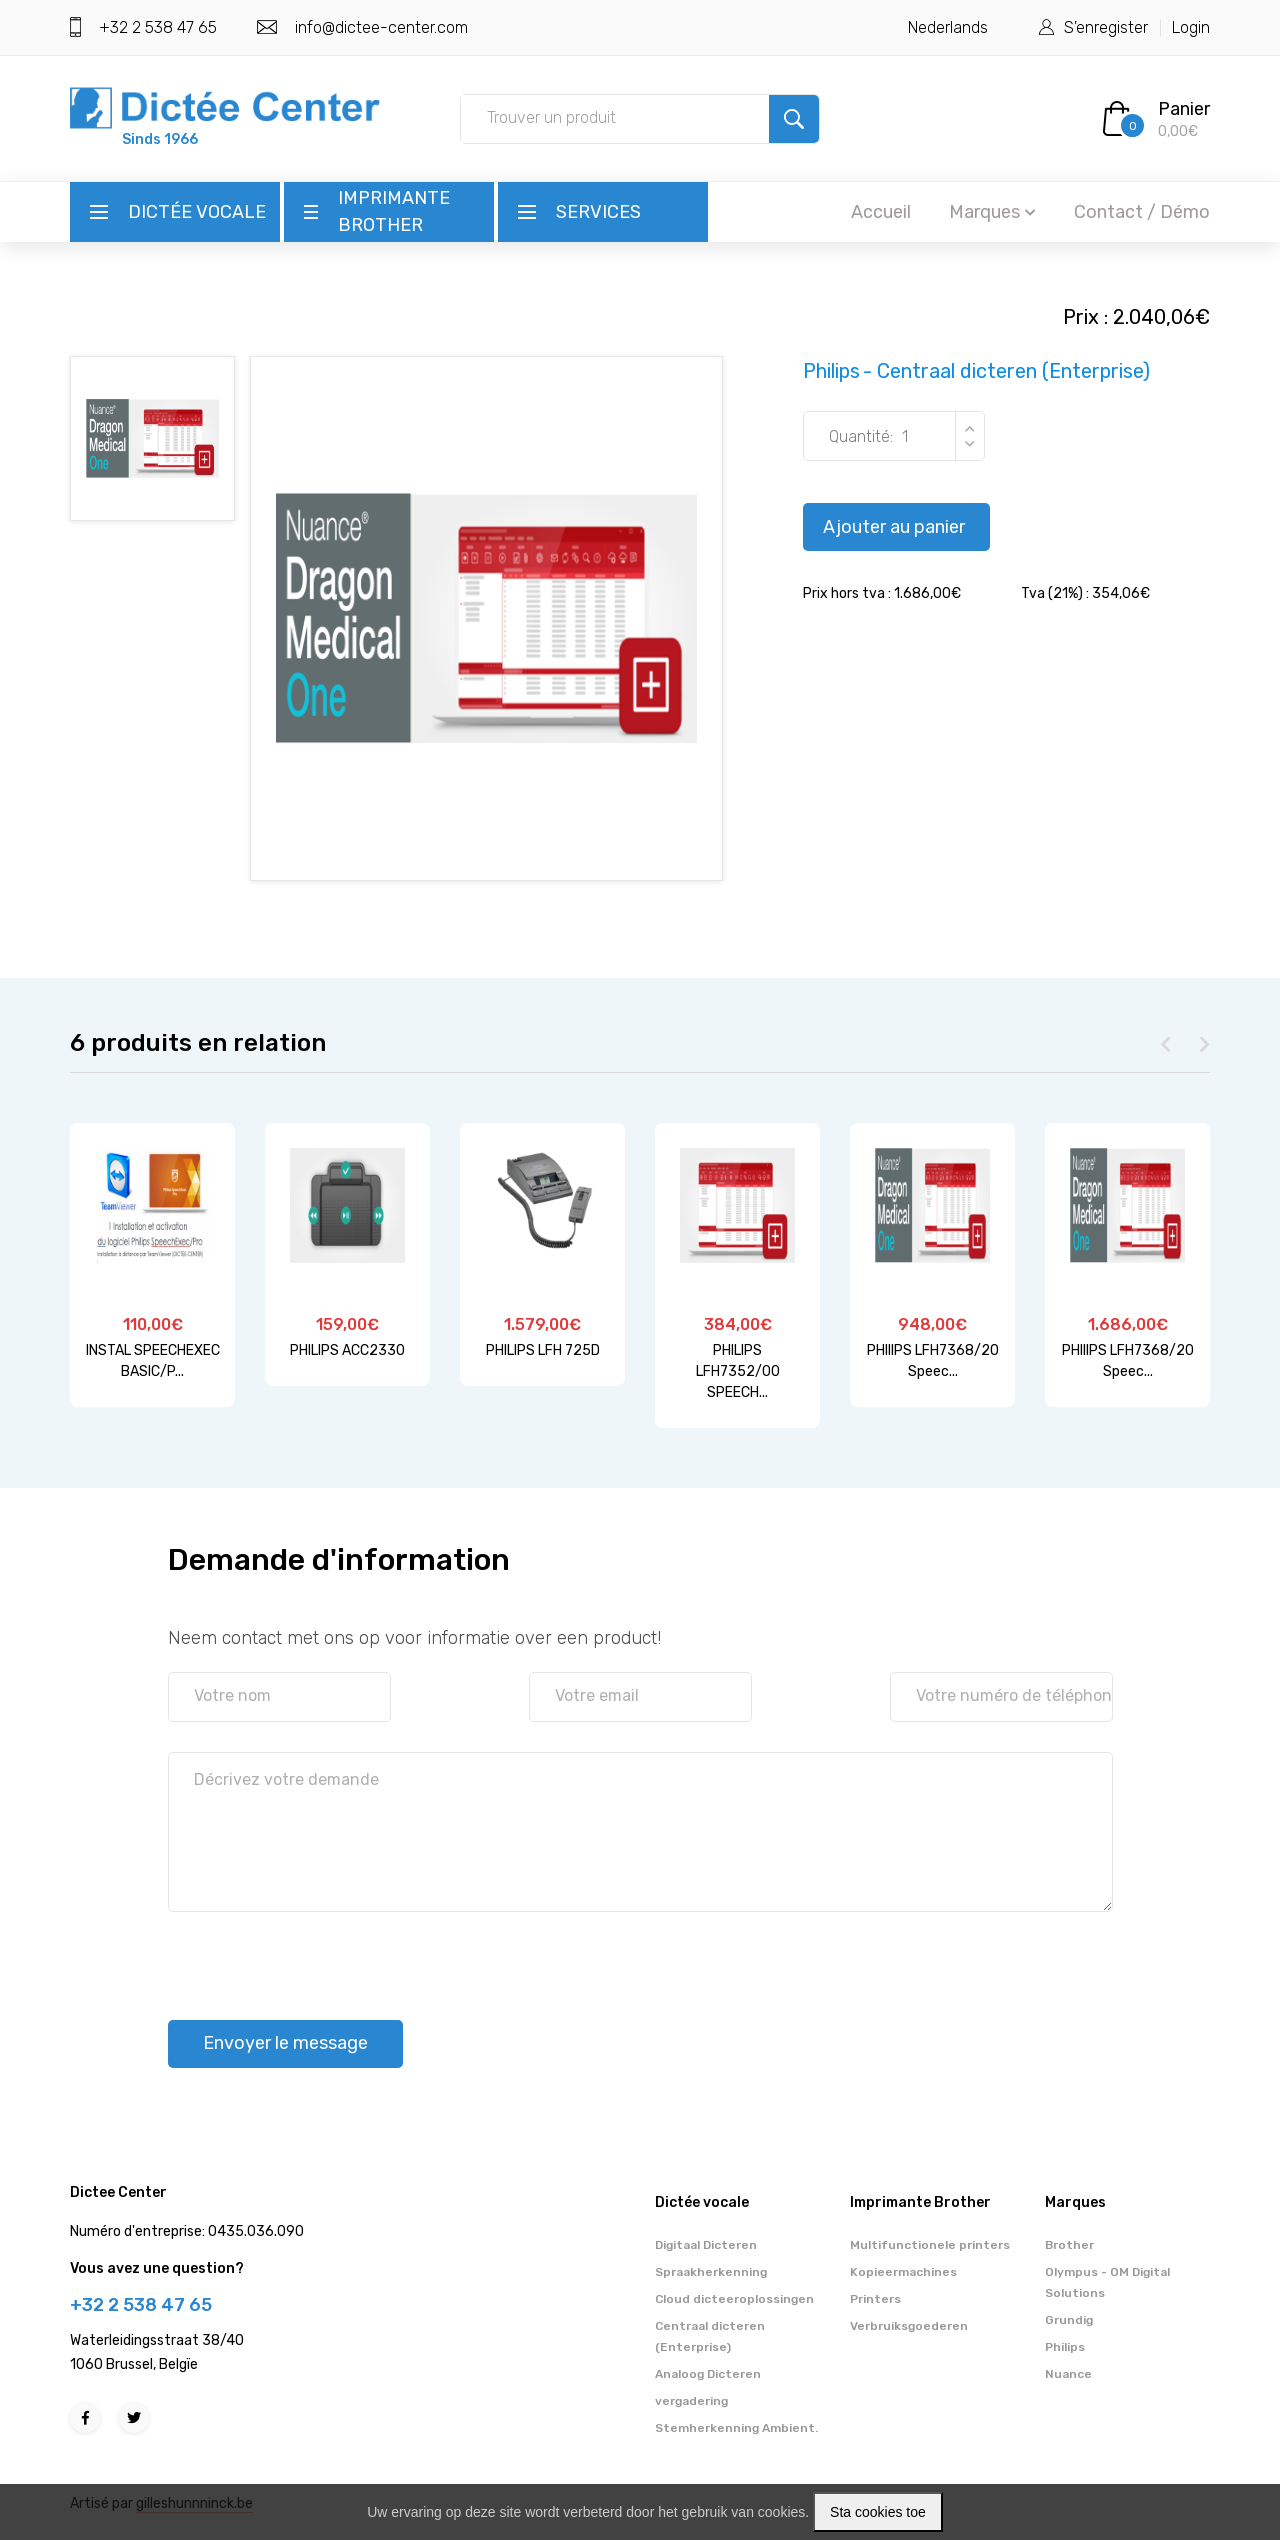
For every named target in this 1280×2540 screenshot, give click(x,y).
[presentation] (320, 1957)
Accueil (881, 212)
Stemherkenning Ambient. (736, 2428)
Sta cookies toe (878, 2512)
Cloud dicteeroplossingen (734, 2299)
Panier (1184, 109)
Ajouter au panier (894, 527)
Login (1191, 27)
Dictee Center (118, 2192)
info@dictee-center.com (381, 27)
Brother (1069, 2245)
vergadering (691, 2401)
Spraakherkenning (711, 2272)
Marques (992, 212)
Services (598, 212)
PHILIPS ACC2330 (347, 1350)
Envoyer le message (285, 2043)
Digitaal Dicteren (706, 2245)
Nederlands (948, 27)
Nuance (1068, 2374)
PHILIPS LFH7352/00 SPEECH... (738, 1371)
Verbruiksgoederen (909, 2326)
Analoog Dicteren (708, 2374)
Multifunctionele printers (930, 2245)
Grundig (1069, 2320)
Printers (875, 2299)
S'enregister (1106, 27)
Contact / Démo (1142, 212)
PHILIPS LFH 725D (543, 1350)
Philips (1065, 2347)
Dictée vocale (197, 212)
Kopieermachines (903, 2272)
